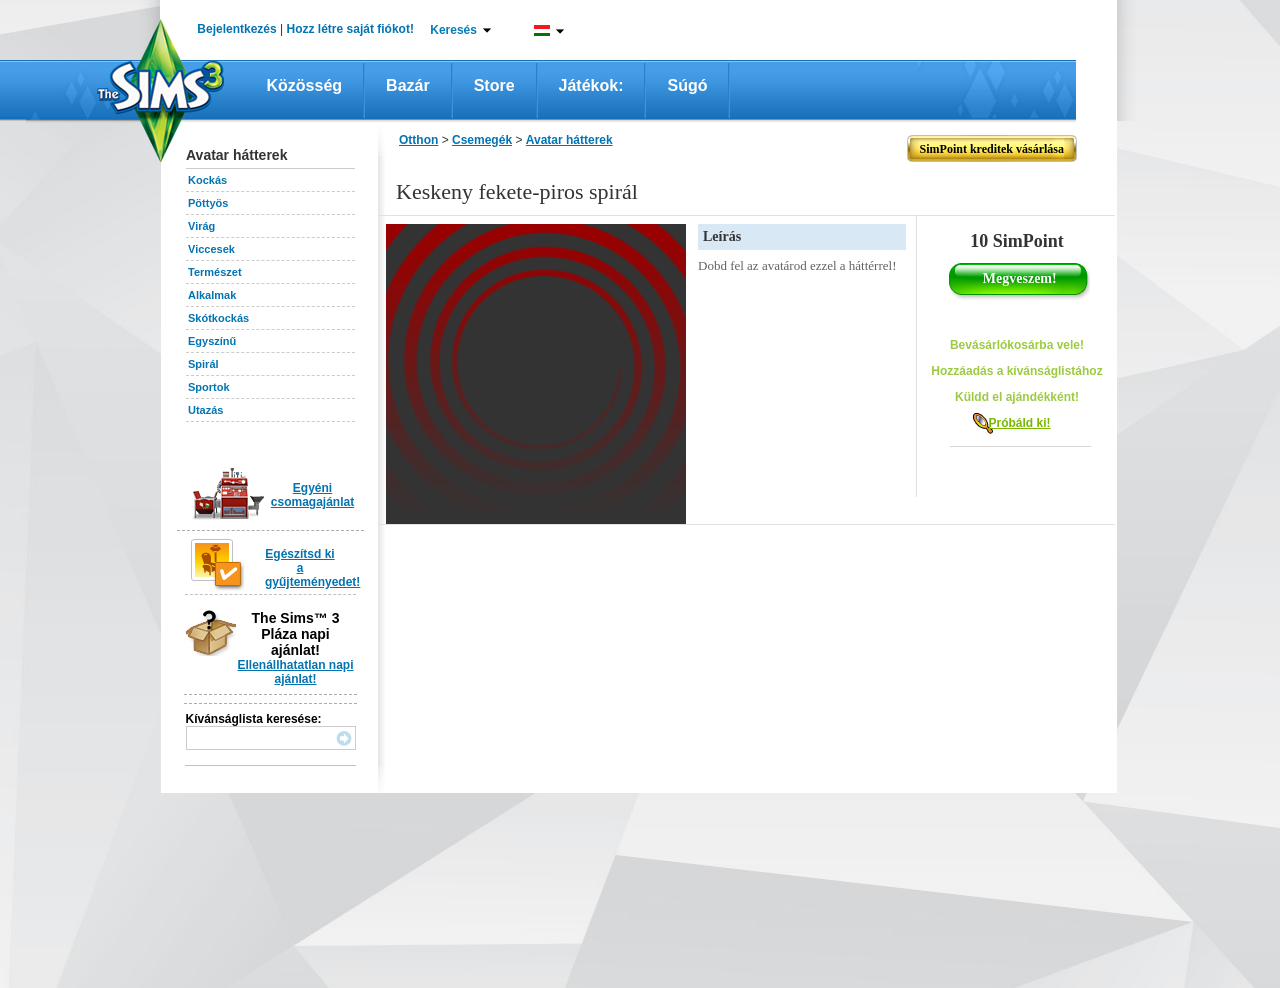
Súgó (687, 85)
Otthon (418, 140)
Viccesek (211, 249)
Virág (201, 226)
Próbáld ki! (1019, 423)
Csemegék (482, 140)
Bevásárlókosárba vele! (1017, 345)
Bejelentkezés (236, 29)
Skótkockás (218, 318)
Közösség (305, 85)
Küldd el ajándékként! (1017, 397)
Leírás (722, 236)
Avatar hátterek (569, 140)
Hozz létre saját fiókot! (350, 29)
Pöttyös (208, 203)
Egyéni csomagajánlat (312, 495)
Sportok (209, 387)
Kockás (207, 180)
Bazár (408, 85)
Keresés (453, 30)
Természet (215, 272)
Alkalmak (212, 295)
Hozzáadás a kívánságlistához (1016, 371)
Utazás (205, 410)
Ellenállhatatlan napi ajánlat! (295, 672)
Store (494, 85)
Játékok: (591, 85)
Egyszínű (212, 341)
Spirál (203, 364)
